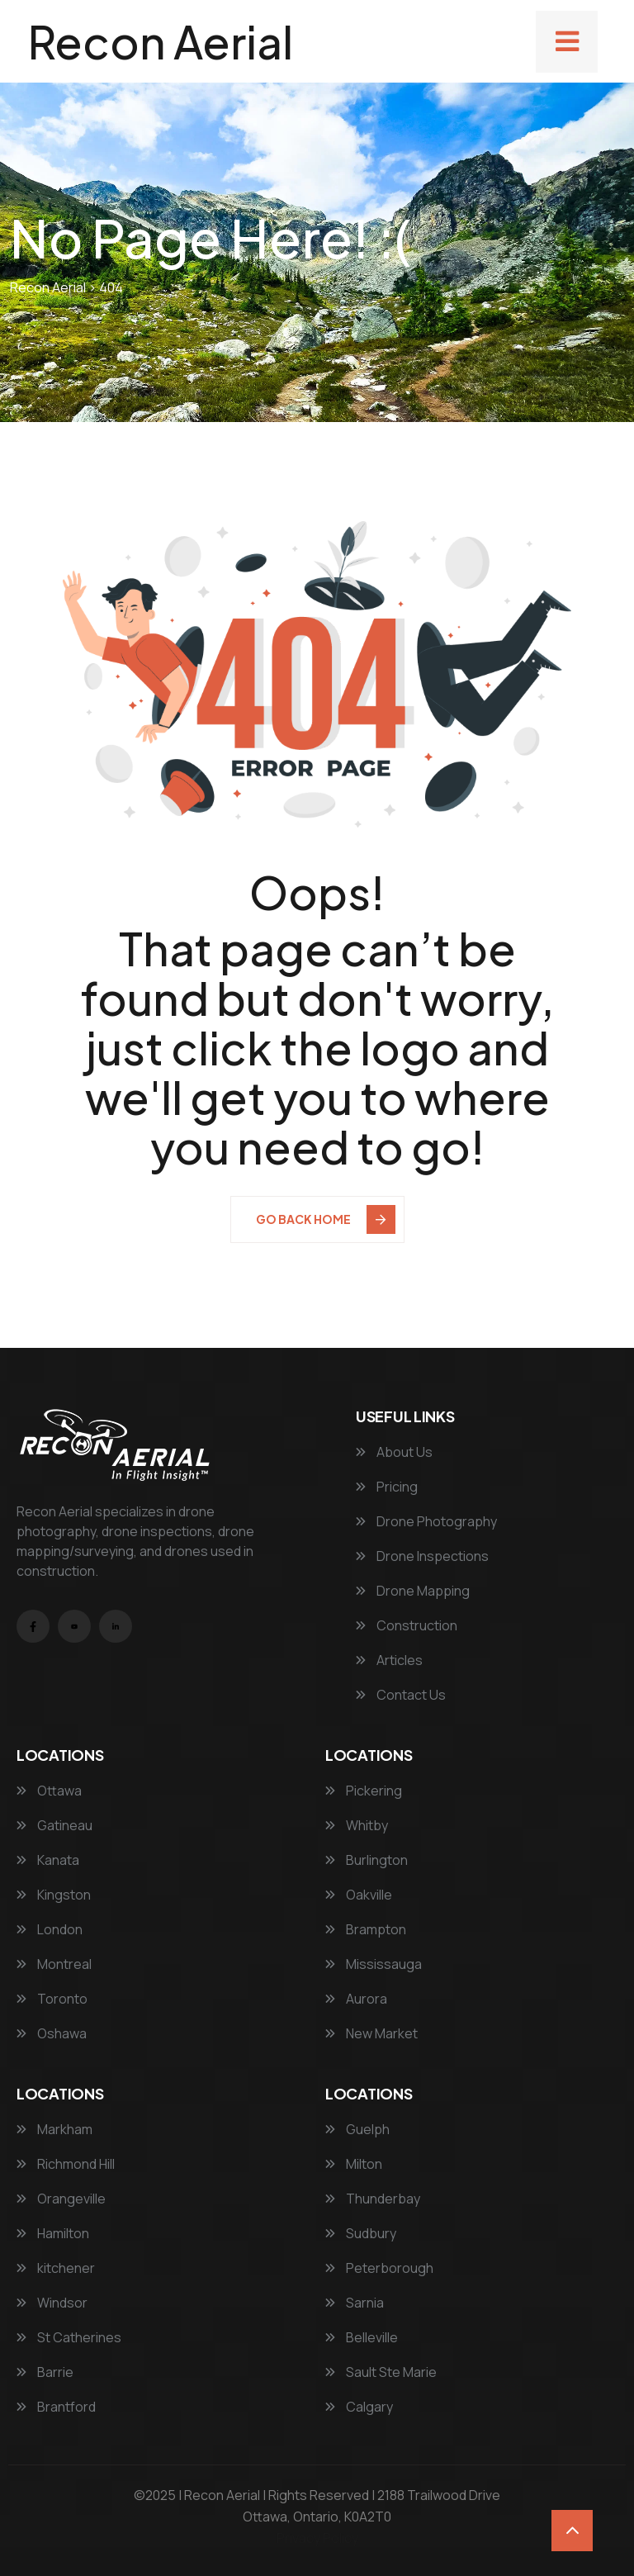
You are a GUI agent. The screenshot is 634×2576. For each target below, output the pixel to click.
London (50, 1929)
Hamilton (53, 2233)
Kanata (48, 1860)
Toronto (52, 1998)
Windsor (52, 2302)
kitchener (56, 2268)
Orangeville (61, 2198)
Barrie (45, 2372)
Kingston (54, 1894)
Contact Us (401, 1694)
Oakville (358, 1894)
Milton (353, 2164)
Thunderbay (372, 2198)
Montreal (54, 1964)
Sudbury (360, 2233)
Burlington (366, 1860)
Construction (406, 1625)
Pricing (387, 1486)
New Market (371, 2033)
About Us (394, 1452)
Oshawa (52, 2033)
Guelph (357, 2129)
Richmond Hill (66, 2164)
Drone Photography (426, 1521)
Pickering (363, 1790)
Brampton (365, 1929)
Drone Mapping (413, 1590)
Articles (389, 1660)
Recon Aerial (160, 41)
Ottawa (49, 1790)
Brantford (56, 2406)
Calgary (359, 2406)
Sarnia (354, 2302)
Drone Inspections (422, 1556)
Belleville (361, 2337)
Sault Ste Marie (381, 2372)
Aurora (356, 1998)
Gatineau (54, 1825)
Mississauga (373, 1964)
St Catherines (69, 2337)
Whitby (356, 1825)
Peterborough (379, 2268)
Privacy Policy (317, 2538)
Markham (54, 2129)
